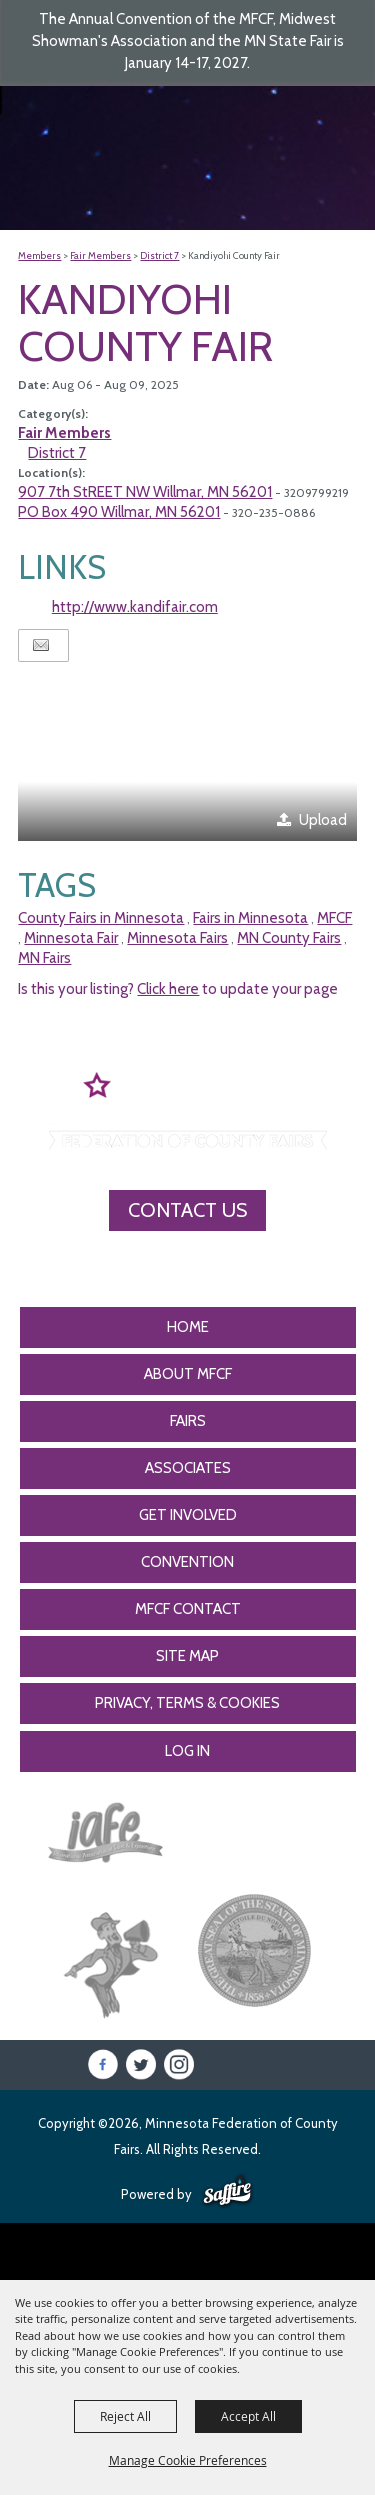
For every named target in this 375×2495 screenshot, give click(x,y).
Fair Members (100, 255)
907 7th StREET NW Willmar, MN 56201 (145, 492)
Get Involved (188, 1515)
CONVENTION (187, 1562)
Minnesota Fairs (177, 938)
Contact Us (187, 1210)
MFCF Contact (188, 1609)
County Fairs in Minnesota (101, 918)
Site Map (187, 1656)
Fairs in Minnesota (250, 918)
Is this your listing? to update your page (178, 989)
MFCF (334, 918)
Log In (187, 1751)
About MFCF (188, 1374)
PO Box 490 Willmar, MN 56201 (119, 512)
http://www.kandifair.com (135, 607)
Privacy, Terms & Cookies (187, 1703)
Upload (323, 820)
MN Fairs (44, 958)
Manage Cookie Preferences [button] (188, 2460)
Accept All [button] (248, 2416)
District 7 (159, 255)
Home (188, 1327)
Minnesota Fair (71, 938)
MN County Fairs (289, 938)
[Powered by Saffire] (227, 2192)
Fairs (188, 1421)
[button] (187, 756)
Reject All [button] (125, 2416)
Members (39, 255)
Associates (188, 1468)
